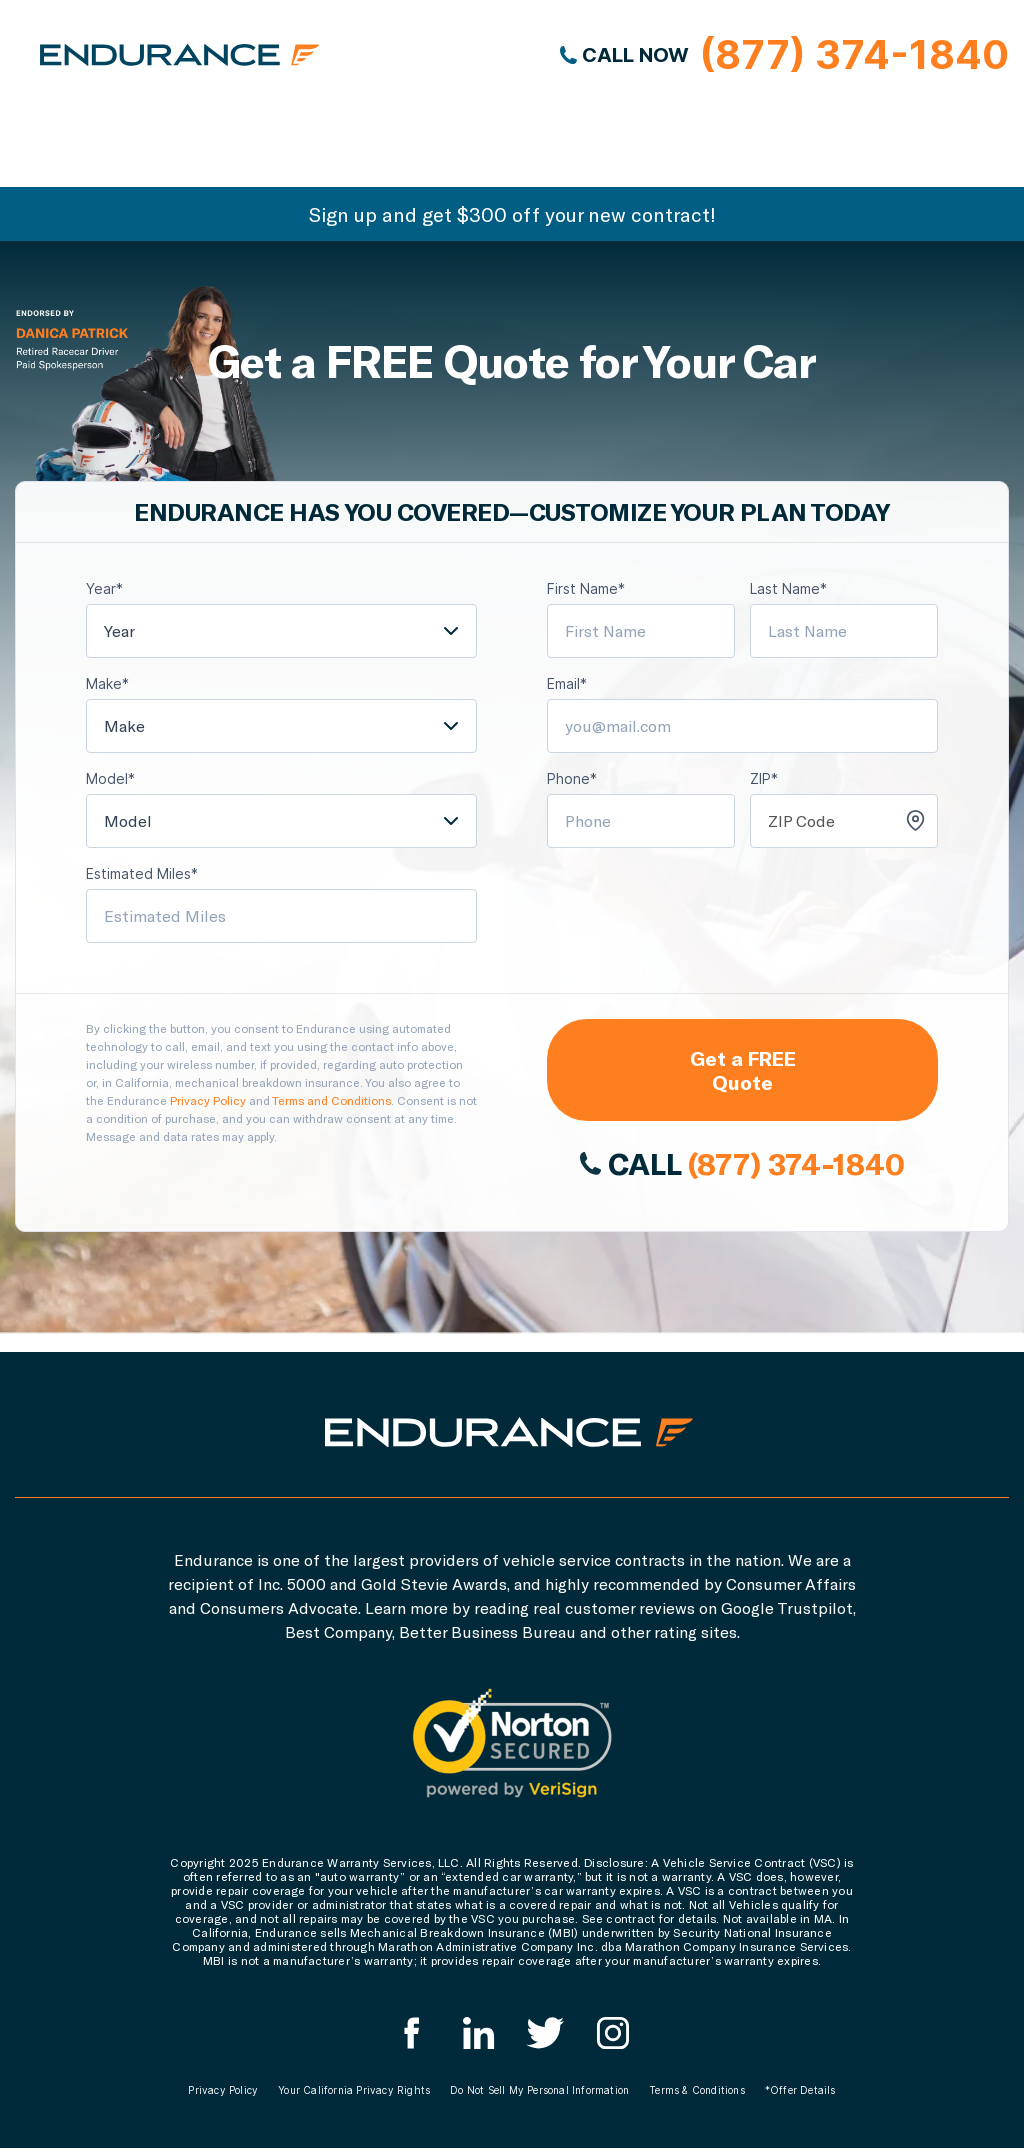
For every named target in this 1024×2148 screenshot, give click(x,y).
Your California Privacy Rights (354, 2090)
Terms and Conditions (331, 1100)
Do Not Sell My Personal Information (539, 2090)
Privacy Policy (208, 1100)
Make (124, 725)
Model (128, 820)
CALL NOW (784, 55)
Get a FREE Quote (743, 1070)
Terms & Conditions (697, 2090)
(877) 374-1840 (796, 1163)
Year (119, 630)
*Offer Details (800, 2090)
